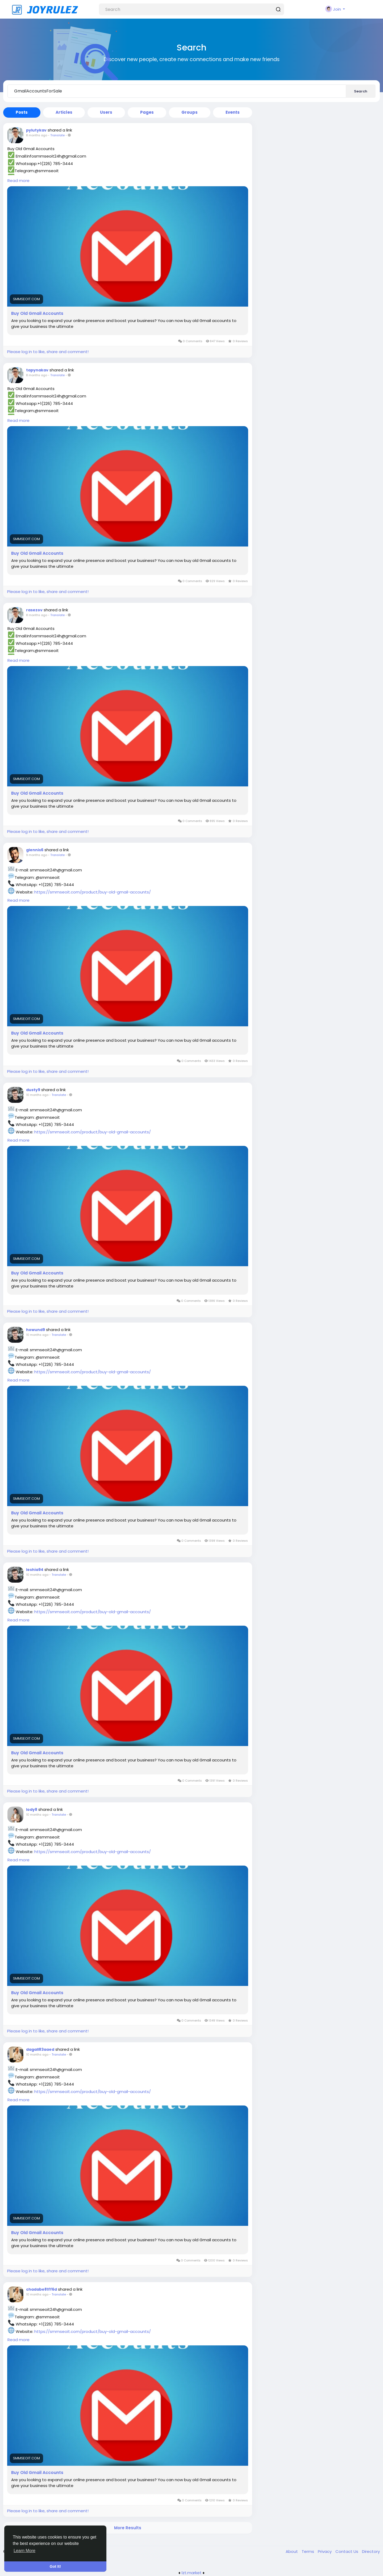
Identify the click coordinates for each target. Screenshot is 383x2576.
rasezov (34, 610)
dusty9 (33, 1089)
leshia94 (34, 1569)
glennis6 (34, 850)
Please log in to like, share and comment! (48, 351)
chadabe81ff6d (41, 2289)
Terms (308, 2551)
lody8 (31, 1809)
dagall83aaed (40, 2049)
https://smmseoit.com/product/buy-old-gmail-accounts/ (92, 892)
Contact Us (347, 2551)
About (292, 2551)
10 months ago (37, 1095)
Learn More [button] (24, 2550)
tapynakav (37, 370)
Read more (18, 180)
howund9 (35, 1329)
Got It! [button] (55, 2566)
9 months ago (36, 855)
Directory (371, 2551)
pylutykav (36, 130)
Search (360, 91)
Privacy (325, 2551)
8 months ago (36, 135)
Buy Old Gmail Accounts (37, 313)
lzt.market (192, 2572)
